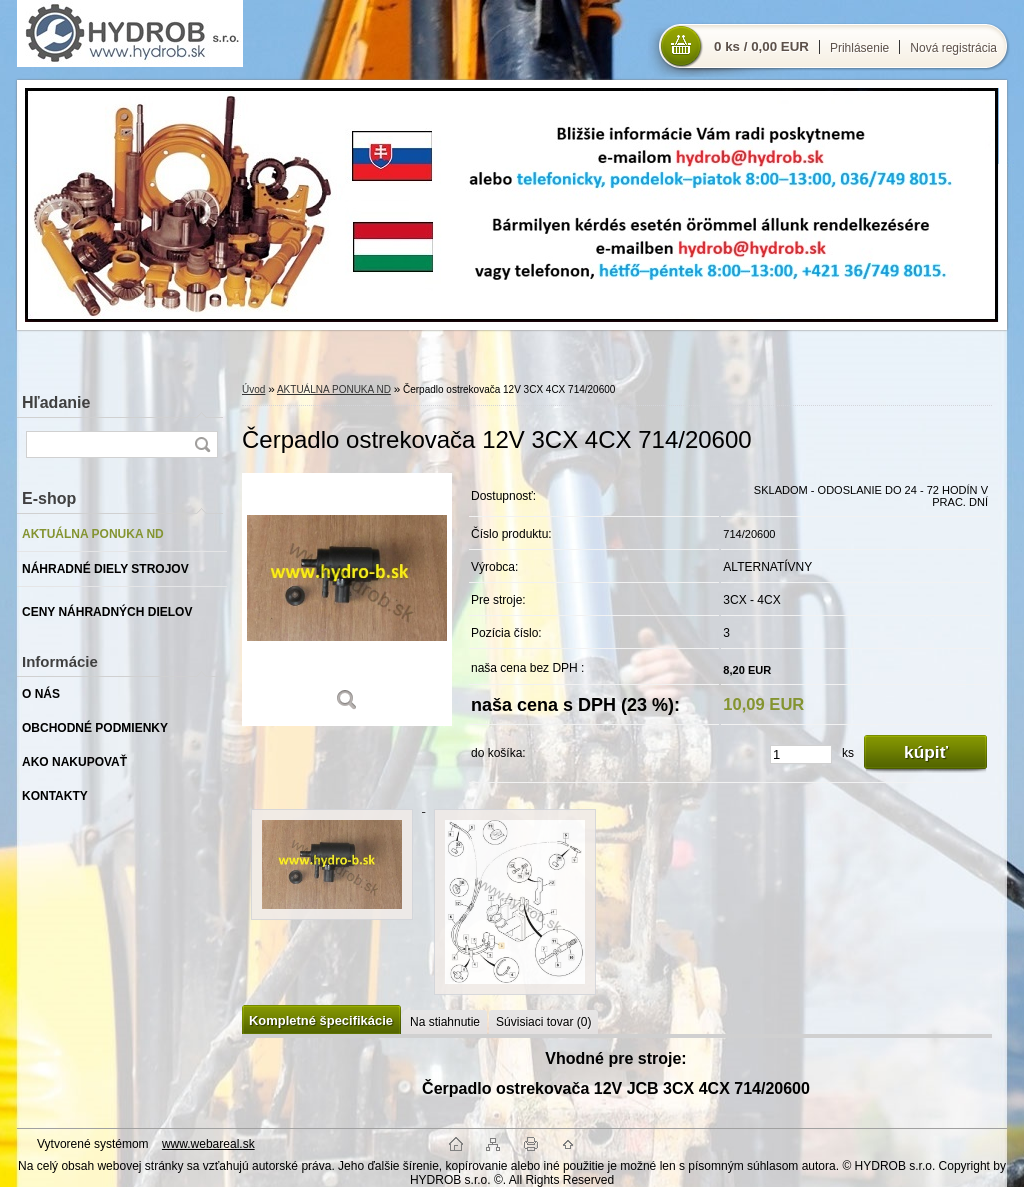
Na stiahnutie (445, 1022)
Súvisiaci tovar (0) (543, 1022)
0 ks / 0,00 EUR (761, 46)
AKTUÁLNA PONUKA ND (334, 389)
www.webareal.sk (208, 1144)
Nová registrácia (953, 48)
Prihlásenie (859, 48)
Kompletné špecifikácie (321, 1020)
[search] (202, 444)
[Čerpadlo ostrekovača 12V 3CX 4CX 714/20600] (347, 599)
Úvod (253, 389)
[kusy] (801, 754)
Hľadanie (56, 402)
